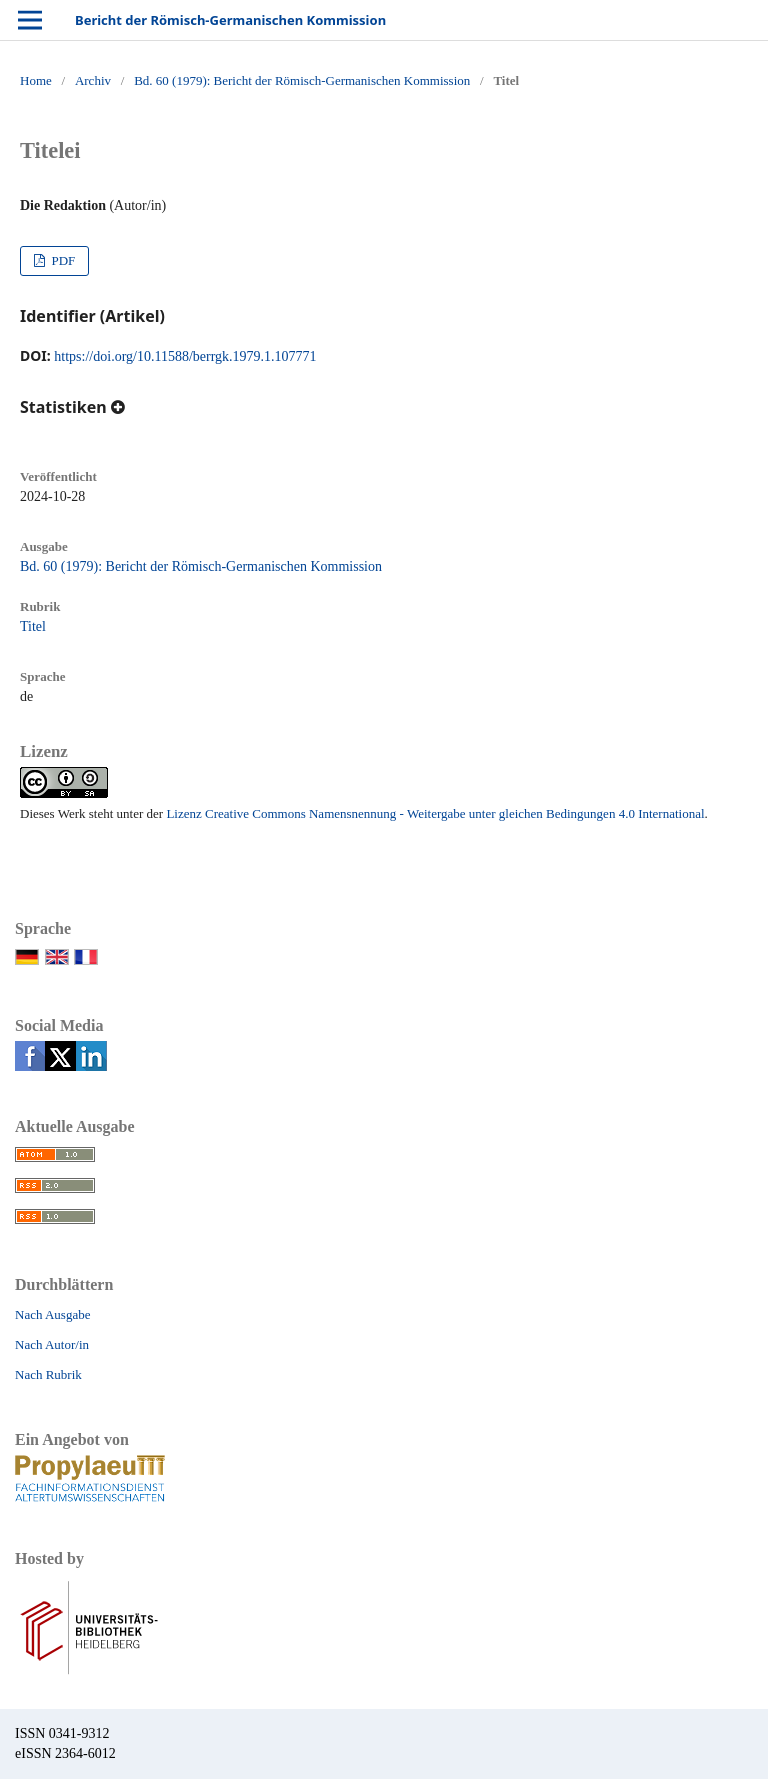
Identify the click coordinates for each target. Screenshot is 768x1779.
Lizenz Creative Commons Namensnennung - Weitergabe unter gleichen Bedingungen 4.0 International (435, 813)
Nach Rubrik (48, 1374)
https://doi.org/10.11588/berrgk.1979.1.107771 (185, 356)
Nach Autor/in (52, 1344)
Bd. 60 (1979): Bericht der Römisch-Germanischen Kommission (302, 80)
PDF (61, 260)
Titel (33, 626)
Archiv (93, 80)
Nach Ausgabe (52, 1314)
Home (36, 80)
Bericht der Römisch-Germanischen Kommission (230, 20)
